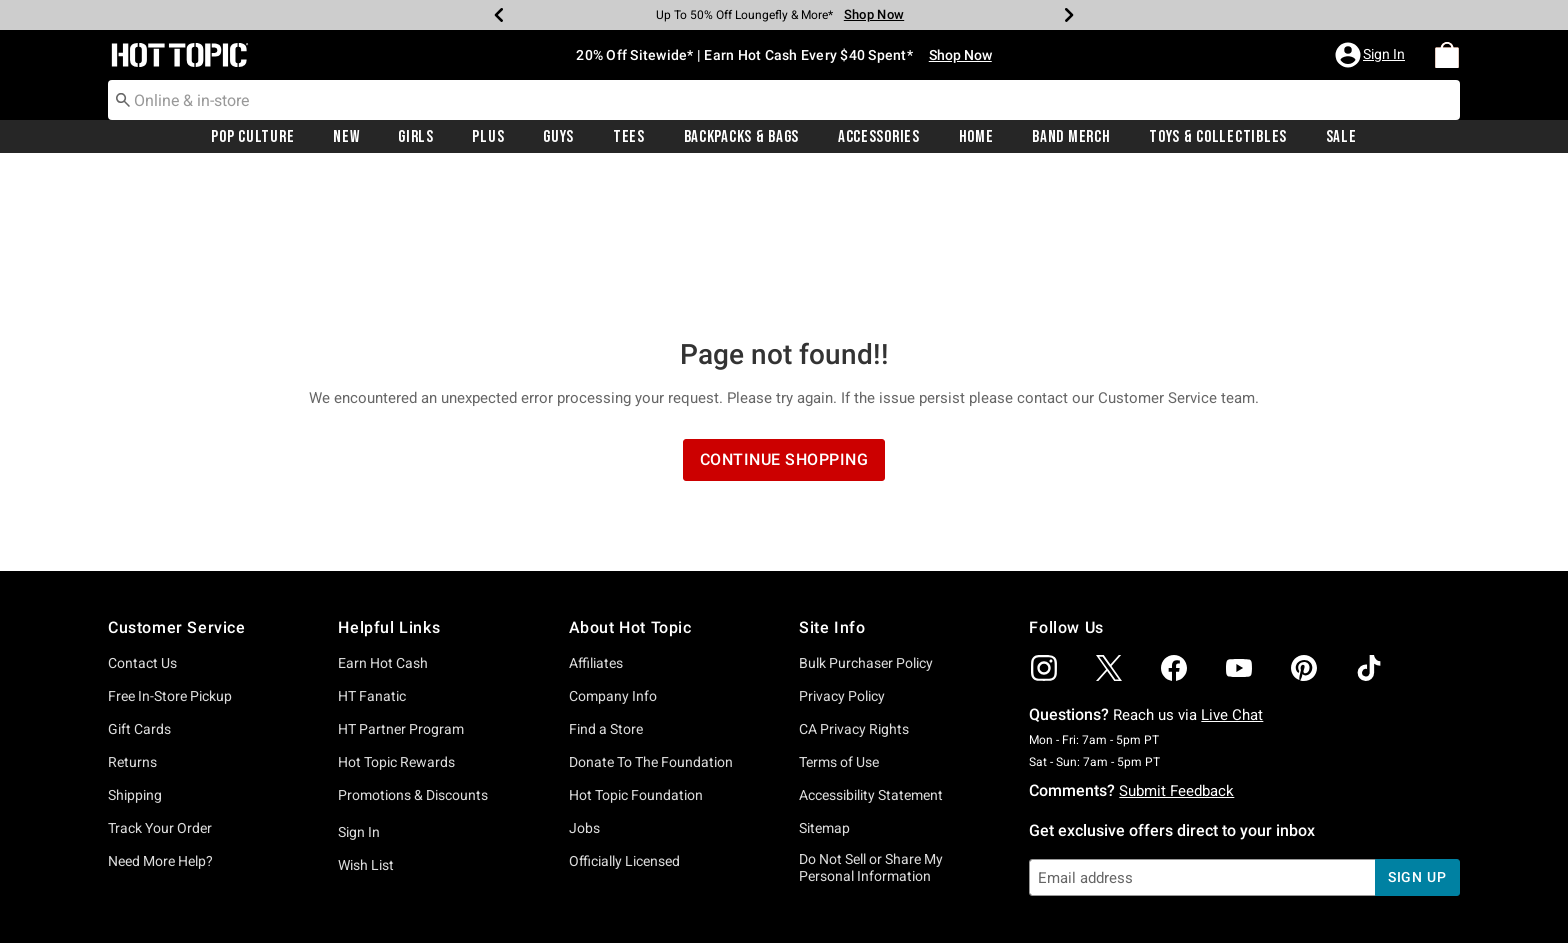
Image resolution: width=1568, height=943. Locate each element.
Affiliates (596, 518)
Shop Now (960, 55)
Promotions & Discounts (413, 650)
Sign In (359, 687)
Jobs (584, 683)
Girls (416, 137)
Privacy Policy (842, 551)
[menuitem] (1447, 55)
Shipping (135, 650)
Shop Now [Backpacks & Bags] (874, 14)
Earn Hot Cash (383, 518)
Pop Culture (252, 137)
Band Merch (1071, 137)
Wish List (366, 720)
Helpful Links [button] (389, 482)
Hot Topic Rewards (396, 617)
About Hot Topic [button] (630, 482)
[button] (1372, 55)
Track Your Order (160, 683)
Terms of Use (839, 617)
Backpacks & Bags (742, 137)
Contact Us (142, 518)
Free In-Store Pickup (170, 551)
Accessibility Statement (871, 650)
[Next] (1069, 15)
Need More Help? (160, 716)
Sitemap (824, 683)
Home (976, 137)
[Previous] (499, 15)
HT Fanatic (372, 551)
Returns (132, 617)
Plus (488, 137)
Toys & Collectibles (1218, 137)
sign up (1417, 732)
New (346, 137)
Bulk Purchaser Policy (866, 518)
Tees (629, 137)
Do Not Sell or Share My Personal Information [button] (871, 722)
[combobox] (784, 100)
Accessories (879, 137)
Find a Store (606, 584)
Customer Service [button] (177, 482)
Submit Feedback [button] (1176, 646)
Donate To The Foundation (651, 617)
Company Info (613, 551)
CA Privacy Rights (854, 584)
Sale (1341, 137)
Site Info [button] (832, 482)
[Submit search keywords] (123, 99)
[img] (1044, 523)
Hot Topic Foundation (636, 650)
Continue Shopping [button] (784, 314)
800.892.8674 (1005, 901)
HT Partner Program (401, 584)
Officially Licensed (624, 716)
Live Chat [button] (1232, 570)
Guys (558, 137)
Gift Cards (139, 584)
